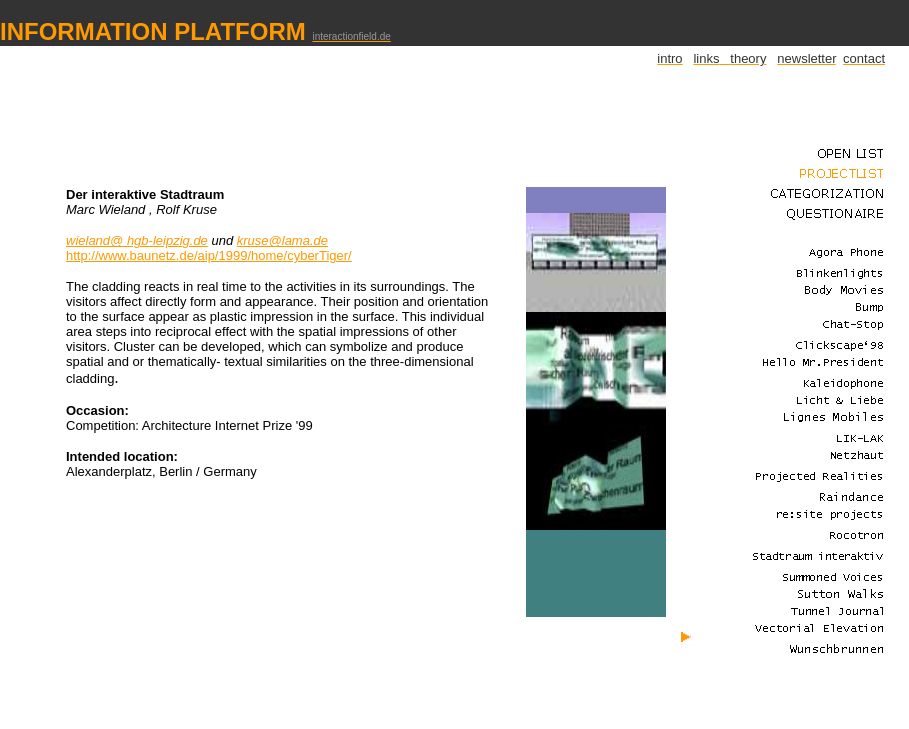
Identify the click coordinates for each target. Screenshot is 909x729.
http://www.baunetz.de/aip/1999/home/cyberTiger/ (209, 255)
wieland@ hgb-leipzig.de (137, 240)
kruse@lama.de (282, 240)
